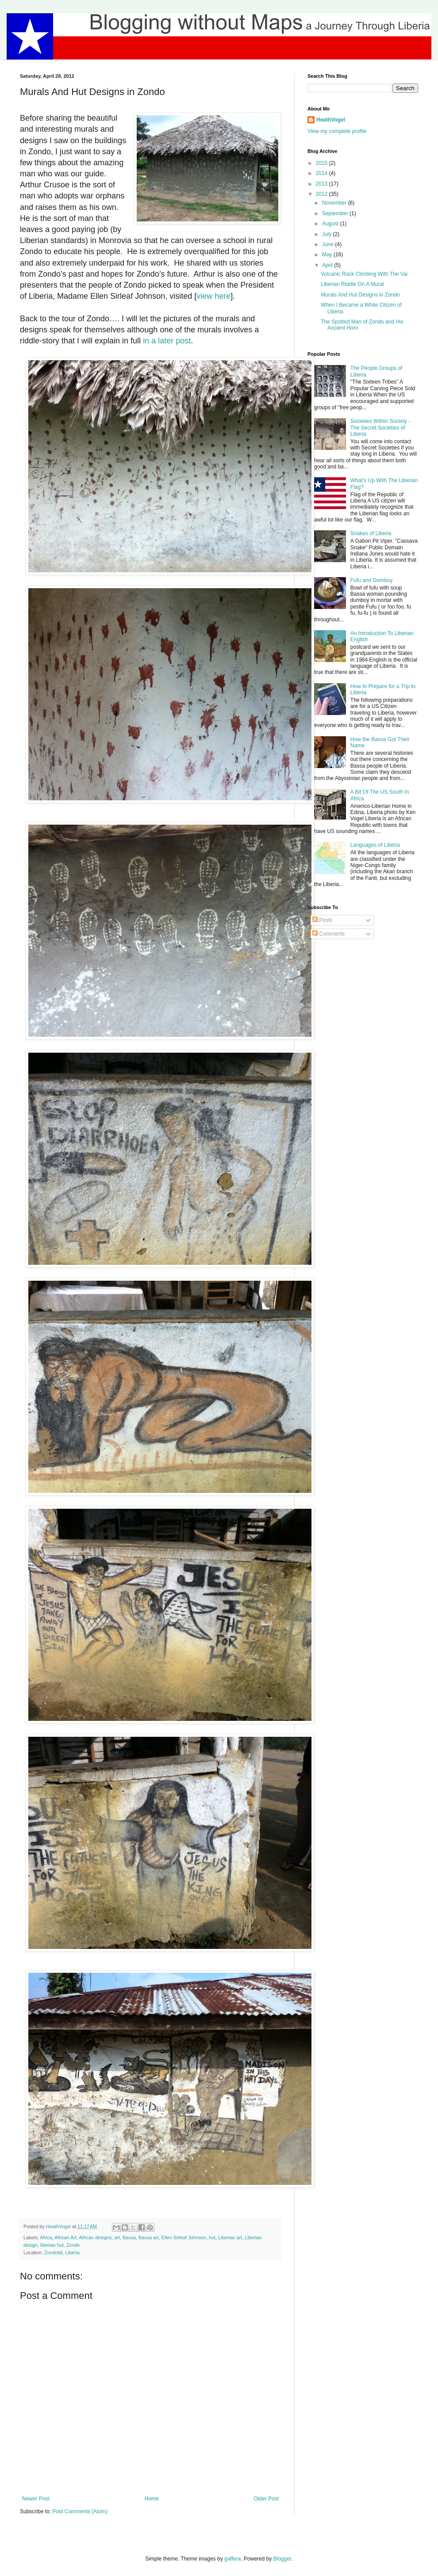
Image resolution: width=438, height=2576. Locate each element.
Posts (322, 920)
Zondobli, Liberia (62, 2252)
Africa (46, 2237)
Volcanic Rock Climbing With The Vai (364, 274)
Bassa (129, 2237)
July (327, 234)
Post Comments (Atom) (80, 2511)
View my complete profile (336, 131)
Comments (328, 934)
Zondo (73, 2245)
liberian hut (52, 2245)
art (117, 2237)
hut (212, 2237)
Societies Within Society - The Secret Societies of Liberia (380, 427)
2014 (322, 173)
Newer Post (36, 2499)
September (336, 213)
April (328, 265)
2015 (322, 163)
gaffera (232, 2559)
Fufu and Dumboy (371, 580)
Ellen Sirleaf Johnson (183, 2237)
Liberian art (230, 2237)
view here (213, 296)
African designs (95, 2237)
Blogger (282, 2559)
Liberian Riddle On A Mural (352, 284)
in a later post (167, 340)
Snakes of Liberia (371, 533)
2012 (322, 194)
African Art (65, 2237)
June (328, 244)
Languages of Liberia (375, 845)
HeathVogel (330, 120)
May (328, 254)
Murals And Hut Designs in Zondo (360, 295)
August (331, 224)
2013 (322, 184)
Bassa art (148, 2237)
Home (152, 2499)
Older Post (266, 2499)
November (335, 203)
